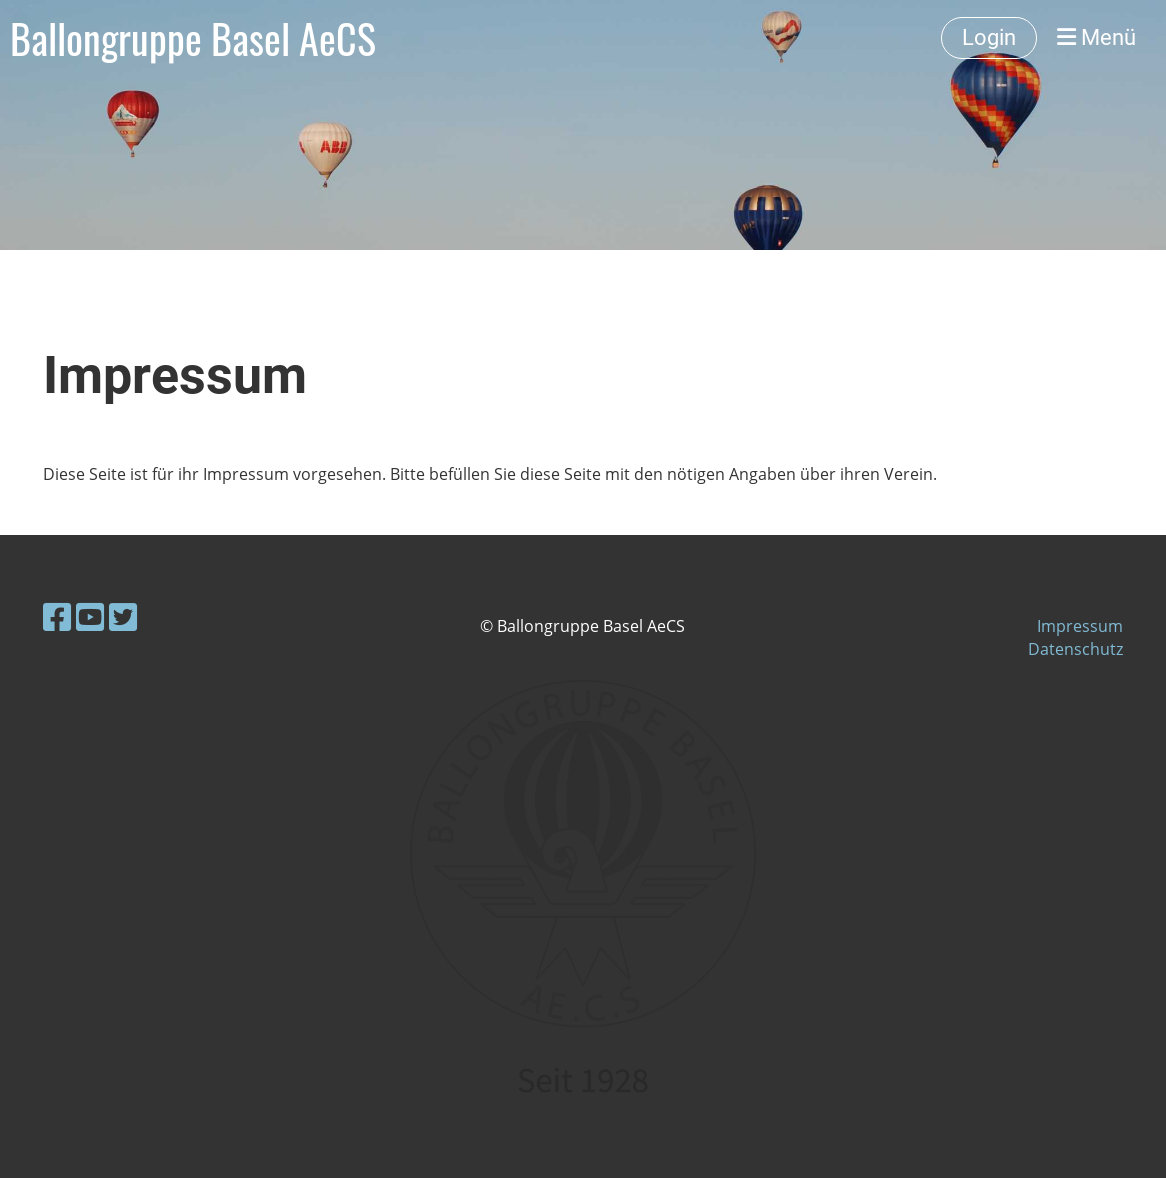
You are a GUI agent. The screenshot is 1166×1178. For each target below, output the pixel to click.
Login (989, 37)
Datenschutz (1075, 649)
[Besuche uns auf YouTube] (90, 616)
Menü (1096, 37)
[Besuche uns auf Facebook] (57, 616)
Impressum (1080, 626)
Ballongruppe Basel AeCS (193, 38)
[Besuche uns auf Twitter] (123, 616)
